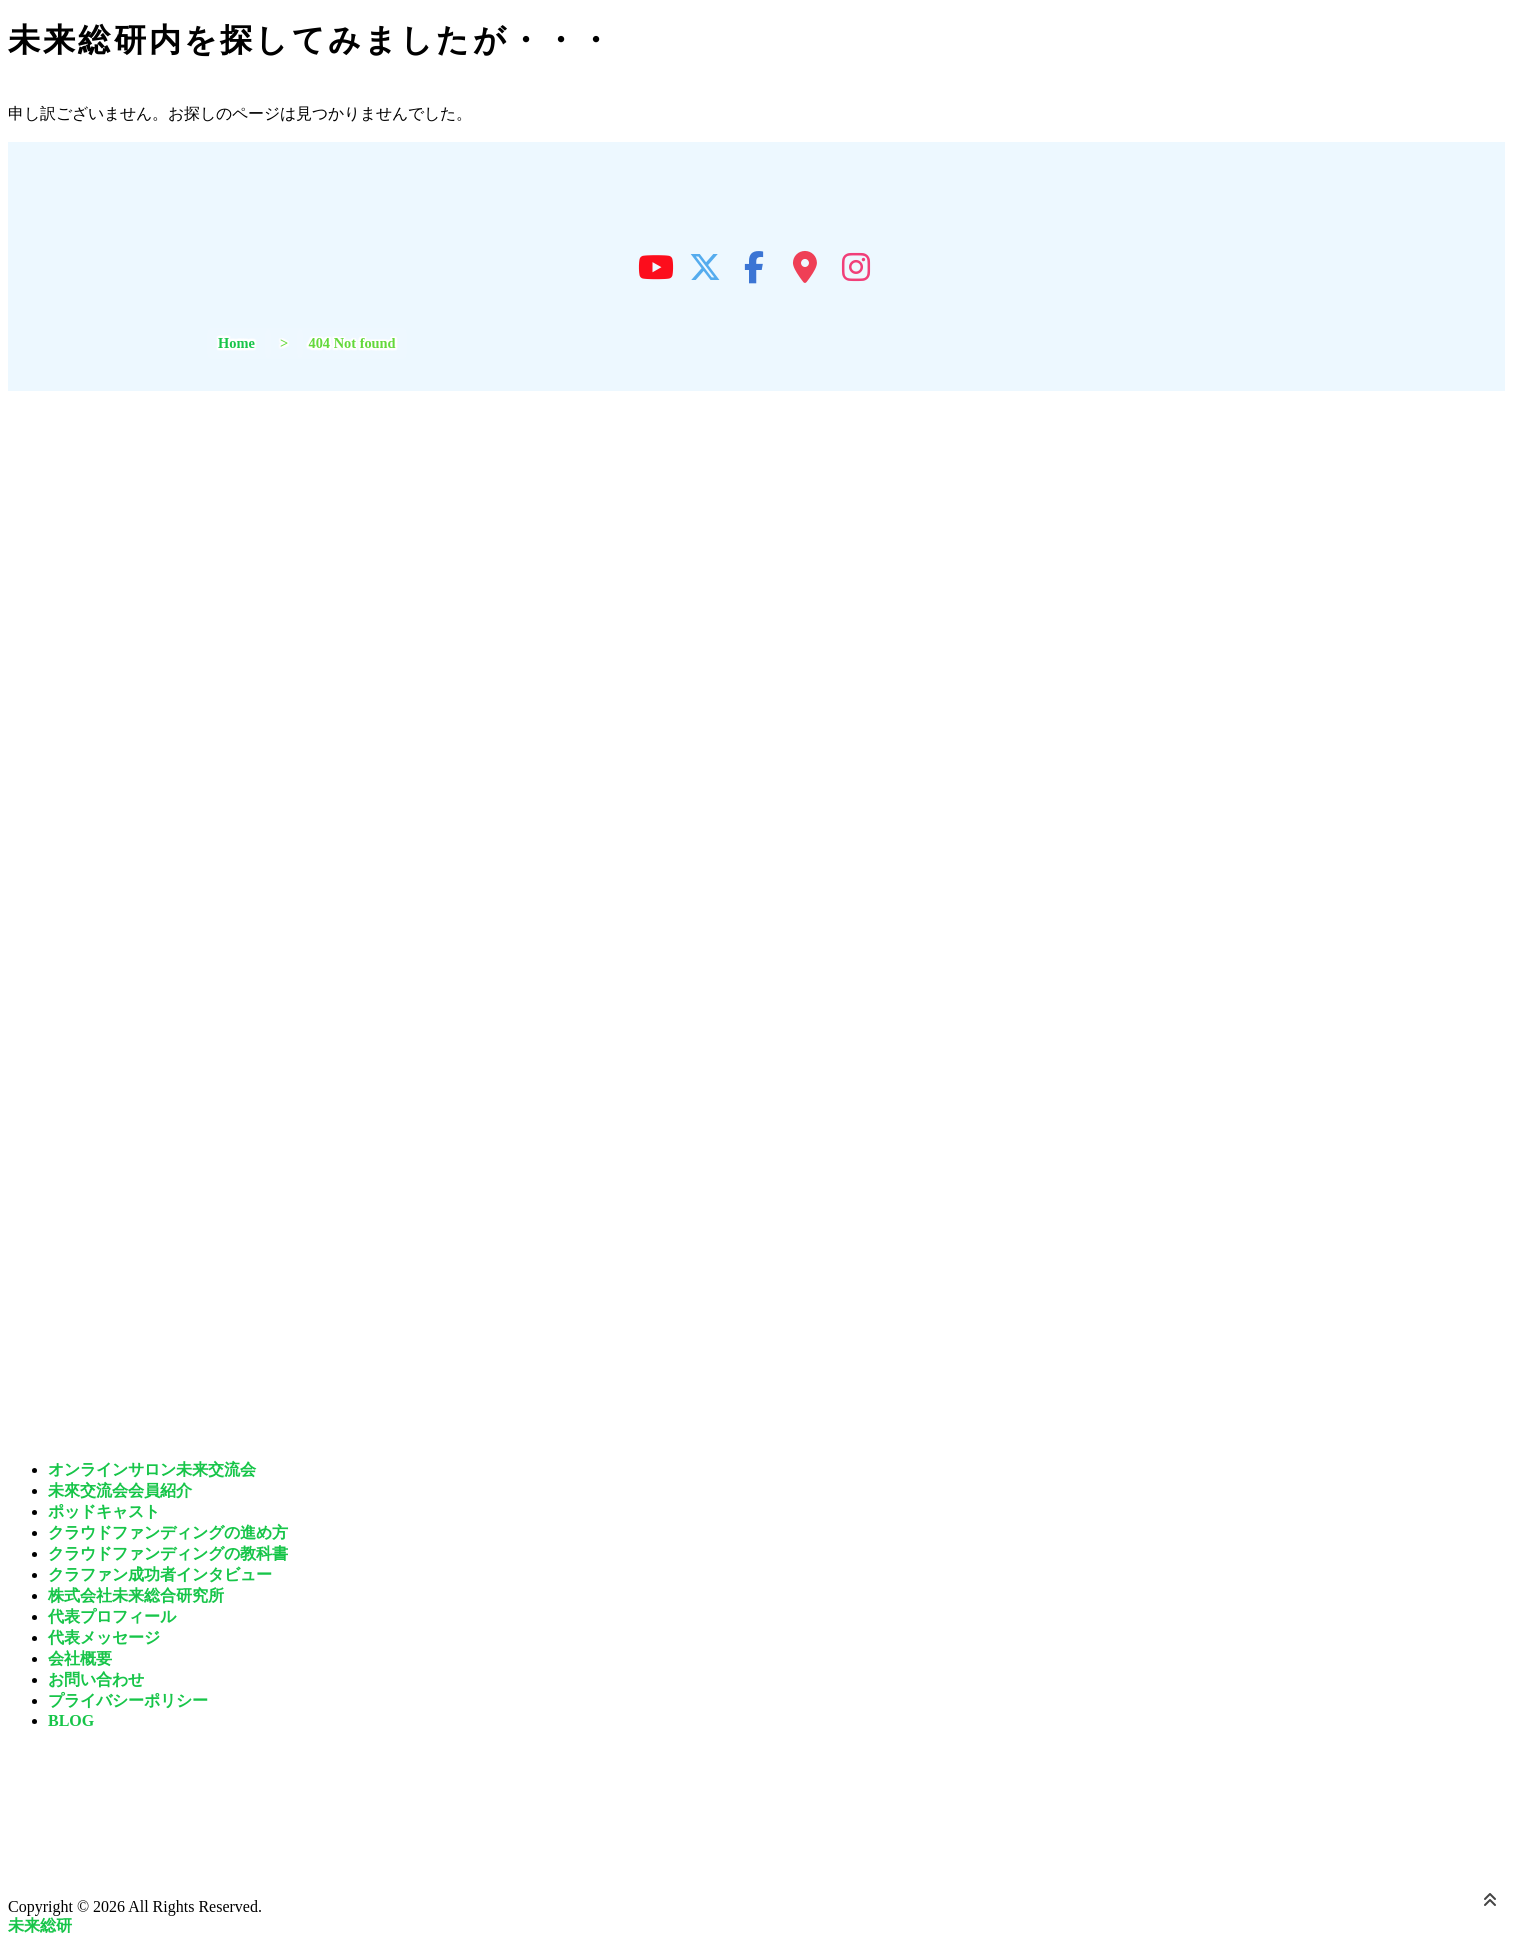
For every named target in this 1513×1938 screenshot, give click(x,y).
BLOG (71, 1720)
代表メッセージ (104, 1637)
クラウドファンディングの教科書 (168, 1553)
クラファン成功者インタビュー (160, 1574)
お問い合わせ (96, 1679)
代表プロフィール (112, 1616)
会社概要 (80, 1658)
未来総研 (40, 1925)
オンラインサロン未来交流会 (152, 1469)
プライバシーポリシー (128, 1700)
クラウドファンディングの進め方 (168, 1532)
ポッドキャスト (104, 1511)
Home (236, 343)
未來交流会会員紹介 (120, 1490)
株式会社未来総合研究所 (136, 1595)
